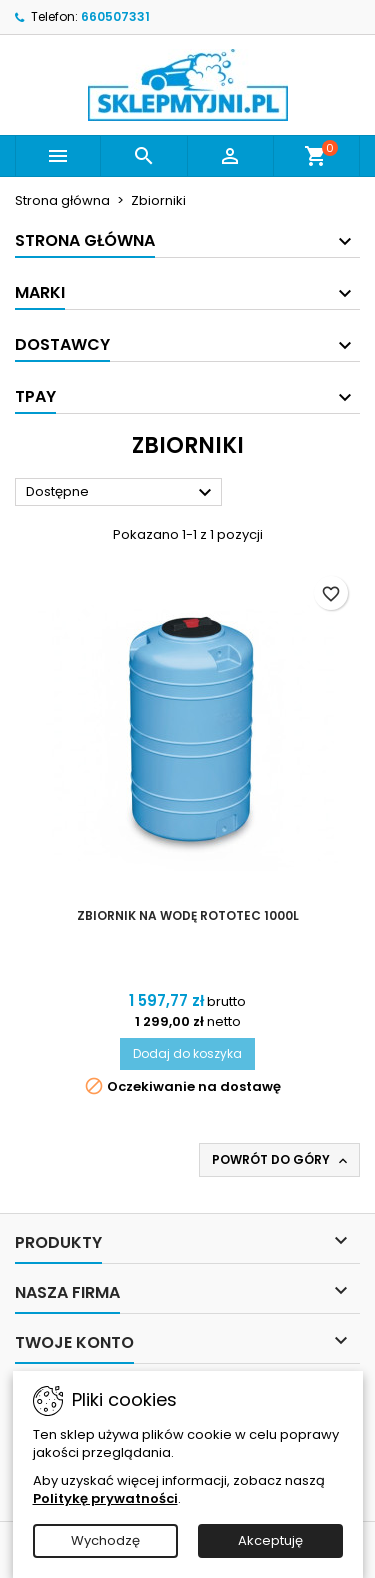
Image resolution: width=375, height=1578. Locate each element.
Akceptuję (270, 1540)
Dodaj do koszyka (187, 1053)
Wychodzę (105, 1540)
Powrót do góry (281, 1160)
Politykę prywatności (105, 1498)
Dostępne (121, 493)
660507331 (115, 16)
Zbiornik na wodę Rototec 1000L (188, 915)
